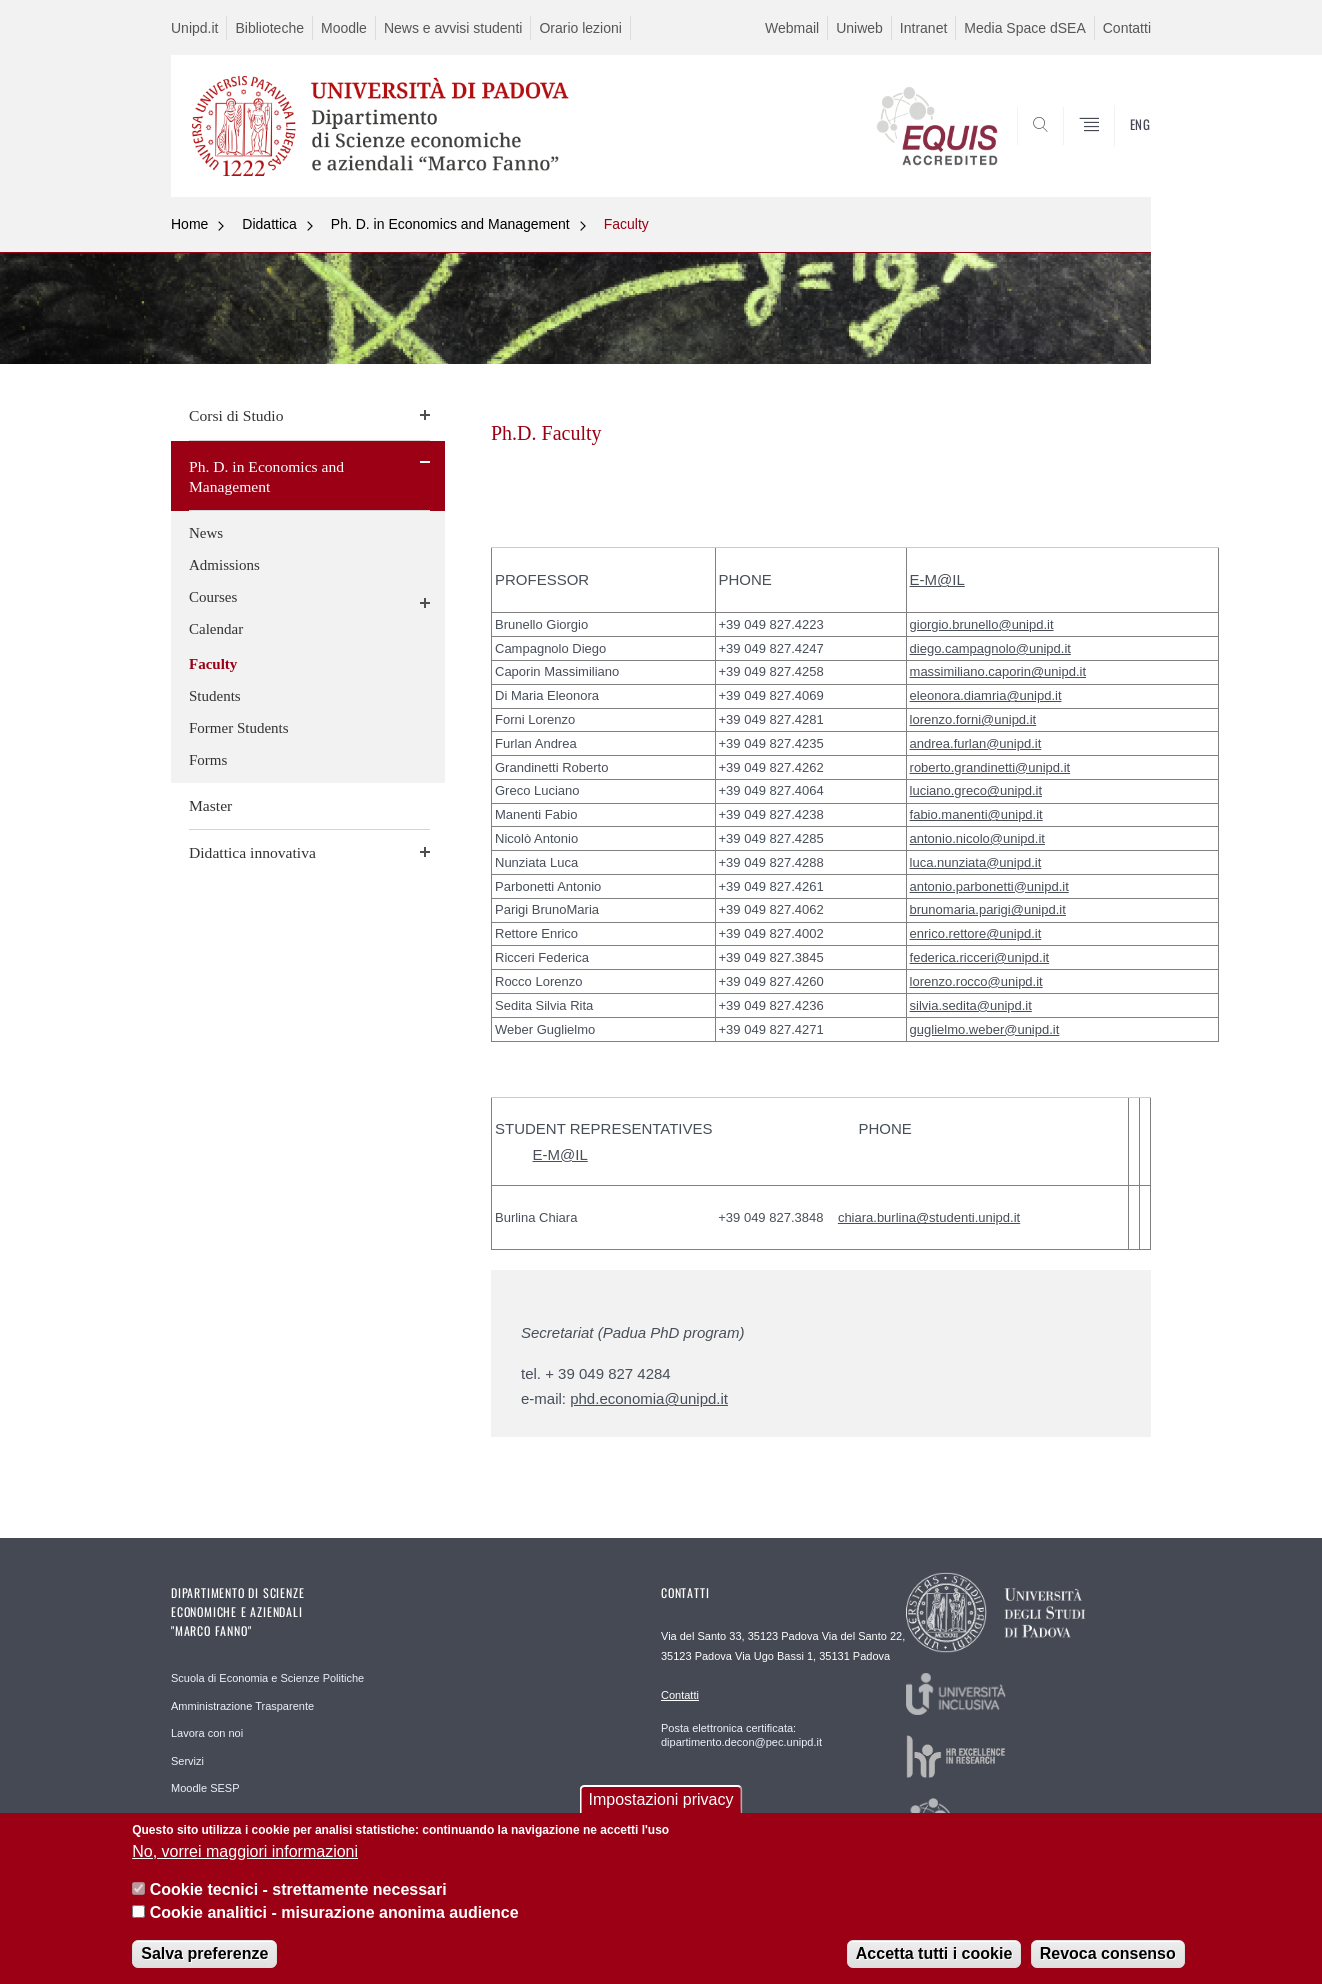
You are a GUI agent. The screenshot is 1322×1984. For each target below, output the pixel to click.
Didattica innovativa (252, 852)
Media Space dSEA (1024, 28)
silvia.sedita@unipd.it (971, 1005)
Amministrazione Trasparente (242, 1706)
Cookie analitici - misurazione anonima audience (334, 1914)
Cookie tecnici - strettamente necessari (298, 1892)
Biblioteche (269, 28)
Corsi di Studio (236, 415)
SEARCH (1116, 148)
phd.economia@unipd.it (649, 1398)
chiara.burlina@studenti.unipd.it (929, 1217)
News (206, 533)
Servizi (187, 1761)
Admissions (224, 565)
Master (210, 805)
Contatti (1127, 28)
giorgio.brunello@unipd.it (982, 624)
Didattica (269, 224)
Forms (208, 760)
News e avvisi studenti (453, 28)
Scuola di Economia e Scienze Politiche (267, 1678)
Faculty (626, 224)
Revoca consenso (1108, 1955)
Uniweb (859, 28)
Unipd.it (194, 28)
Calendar (216, 629)
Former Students (239, 728)
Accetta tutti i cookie (934, 1955)
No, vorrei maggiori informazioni (245, 1853)
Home (189, 224)
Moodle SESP (205, 1788)
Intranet (923, 28)
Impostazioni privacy (661, 1802)
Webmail (792, 28)
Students (215, 696)
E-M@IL (937, 579)
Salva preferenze (204, 1955)
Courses (213, 597)
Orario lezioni (580, 28)
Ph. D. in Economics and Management (450, 224)
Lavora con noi (207, 1733)
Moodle (344, 28)
